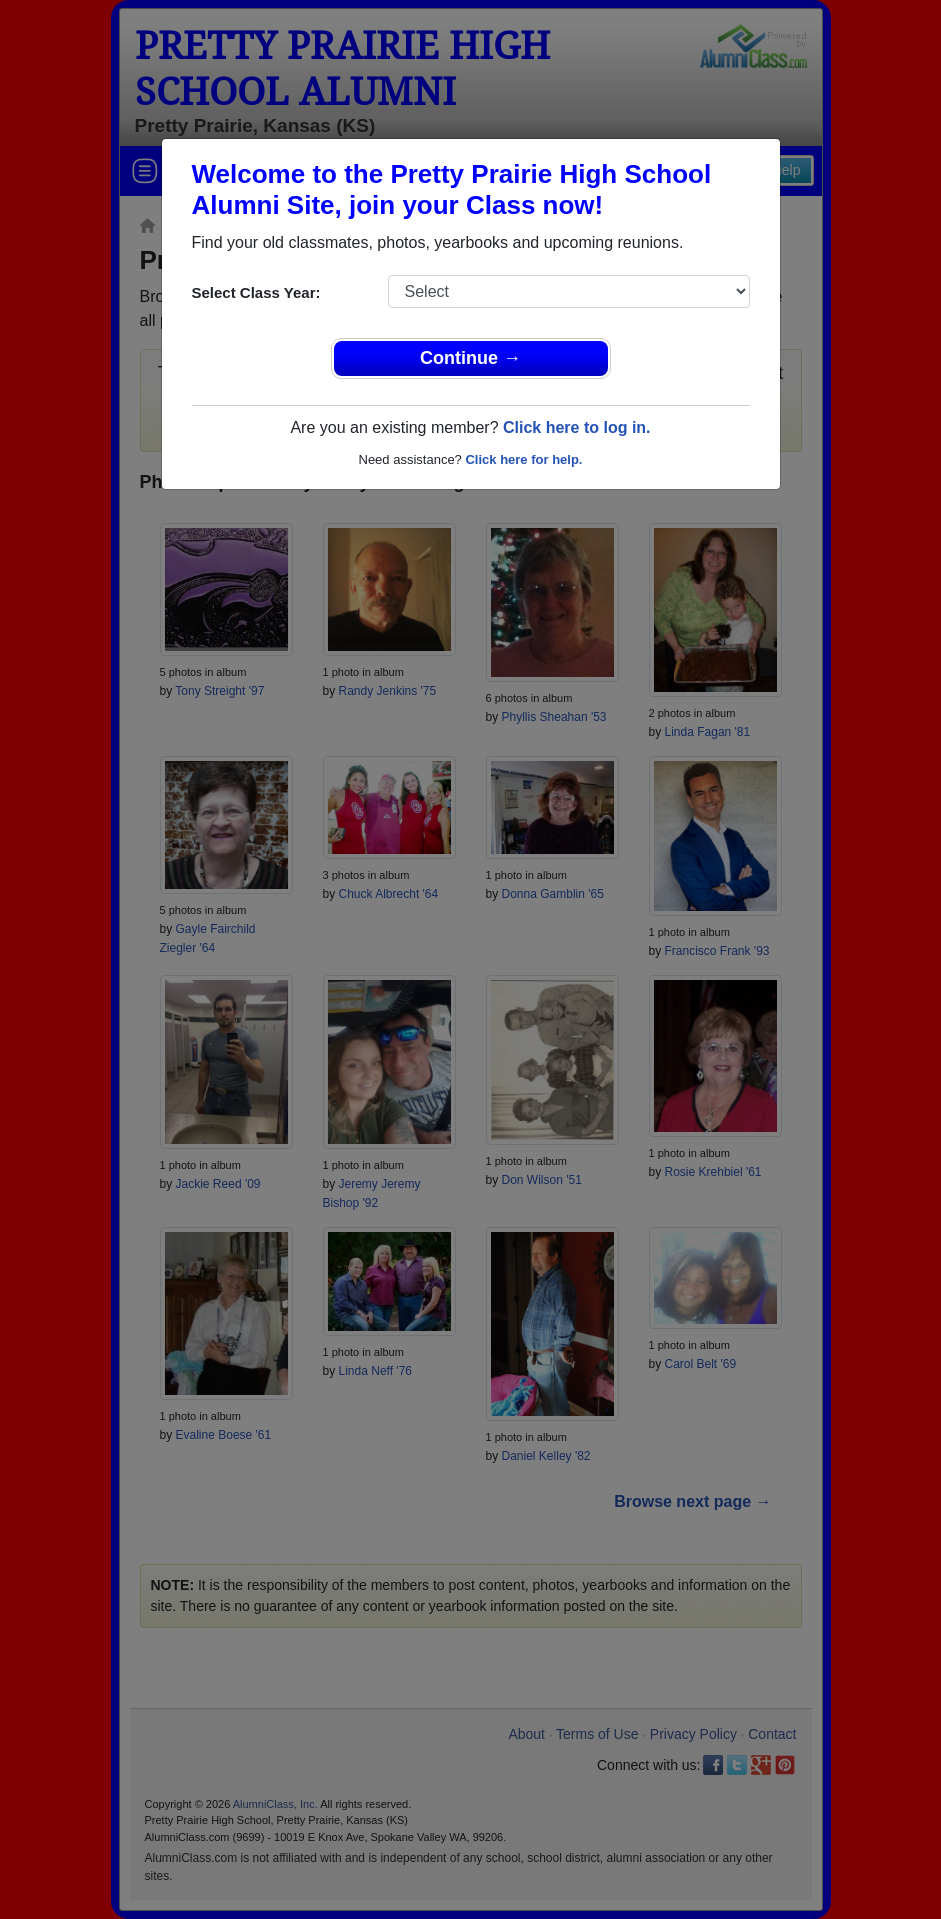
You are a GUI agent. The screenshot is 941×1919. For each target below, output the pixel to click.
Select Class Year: (256, 292)
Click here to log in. (577, 427)
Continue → (470, 358)
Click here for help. (523, 459)
